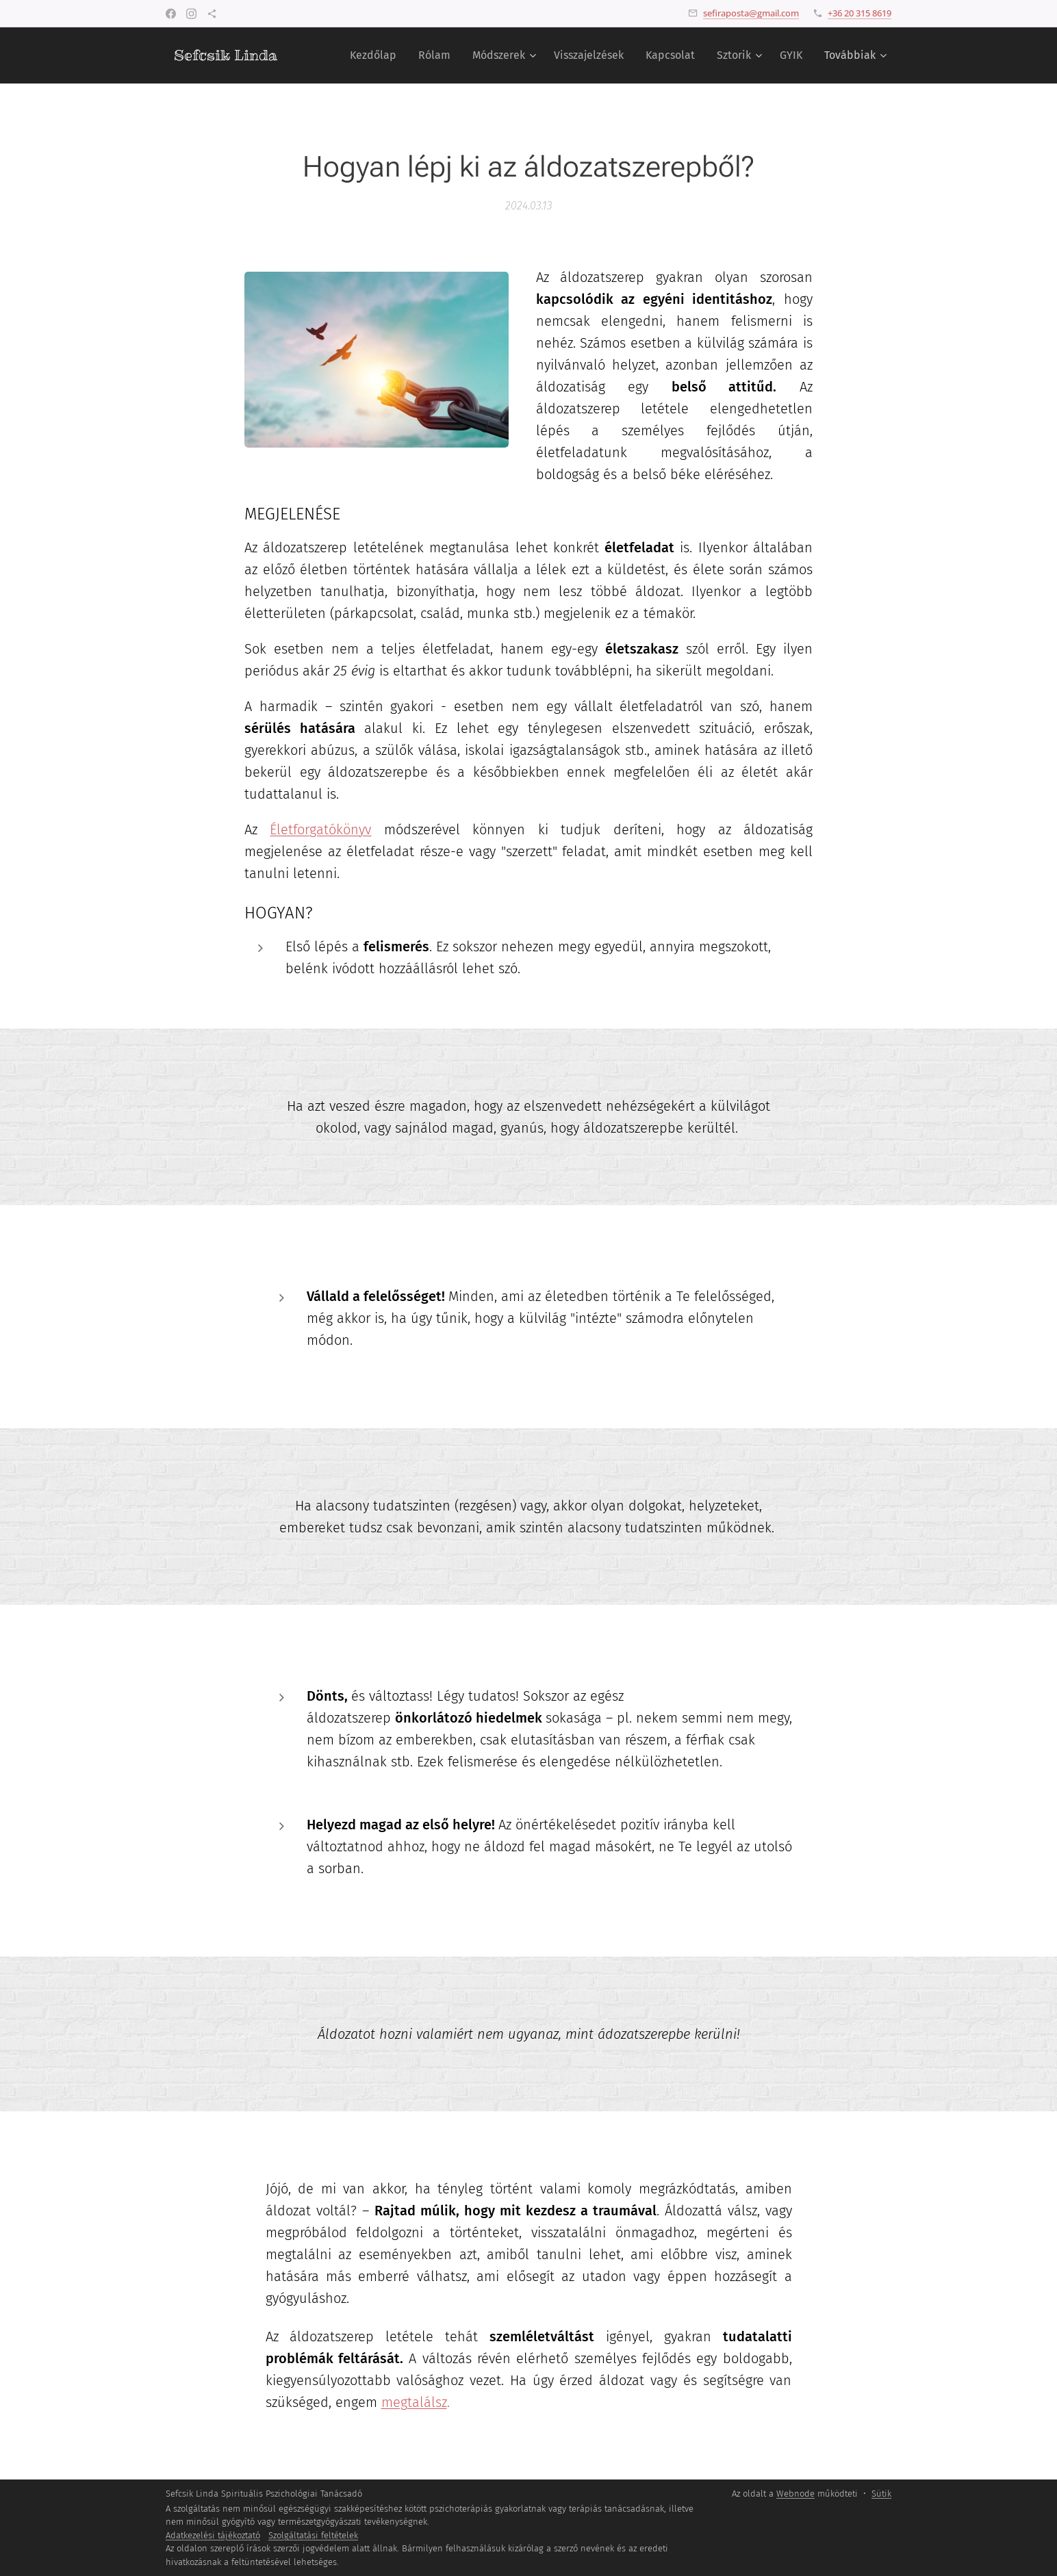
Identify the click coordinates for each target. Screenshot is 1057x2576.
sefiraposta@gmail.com (751, 13)
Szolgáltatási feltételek (313, 2535)
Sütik (881, 2493)
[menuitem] (376, 55)
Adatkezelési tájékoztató (213, 2535)
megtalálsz (414, 2402)
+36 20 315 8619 (859, 13)
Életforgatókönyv (320, 829)
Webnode (795, 2493)
